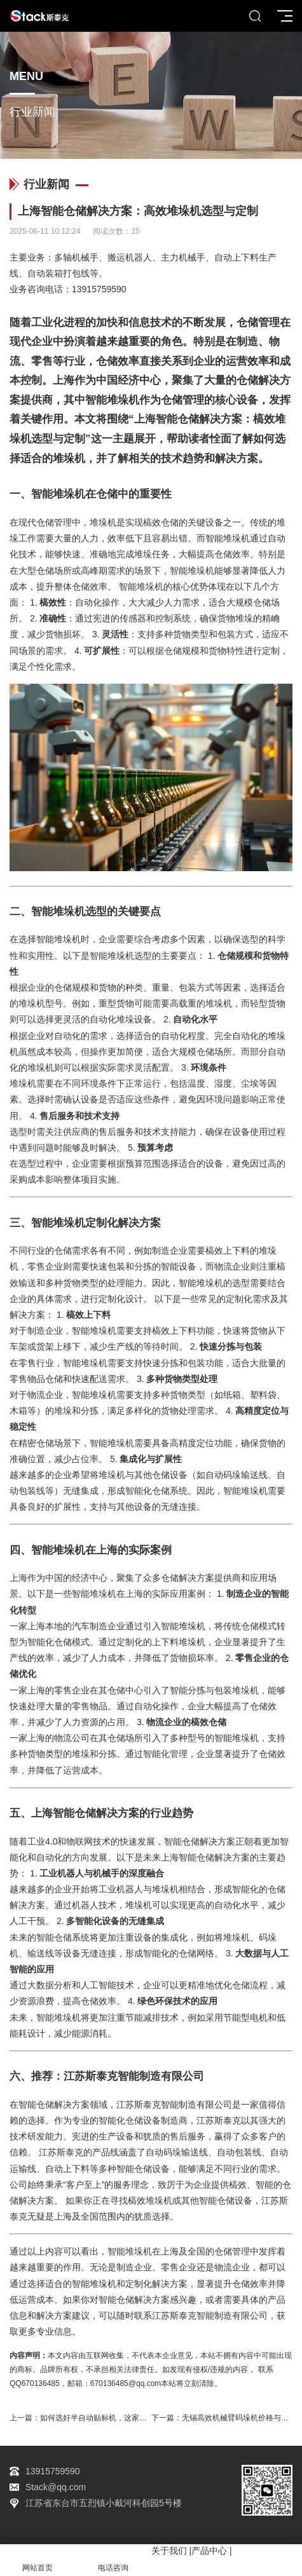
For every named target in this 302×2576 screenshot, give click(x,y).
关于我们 (169, 2550)
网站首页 (38, 2560)
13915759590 (99, 289)
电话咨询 (113, 2560)
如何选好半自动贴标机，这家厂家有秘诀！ (112, 2417)
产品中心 (209, 2550)
